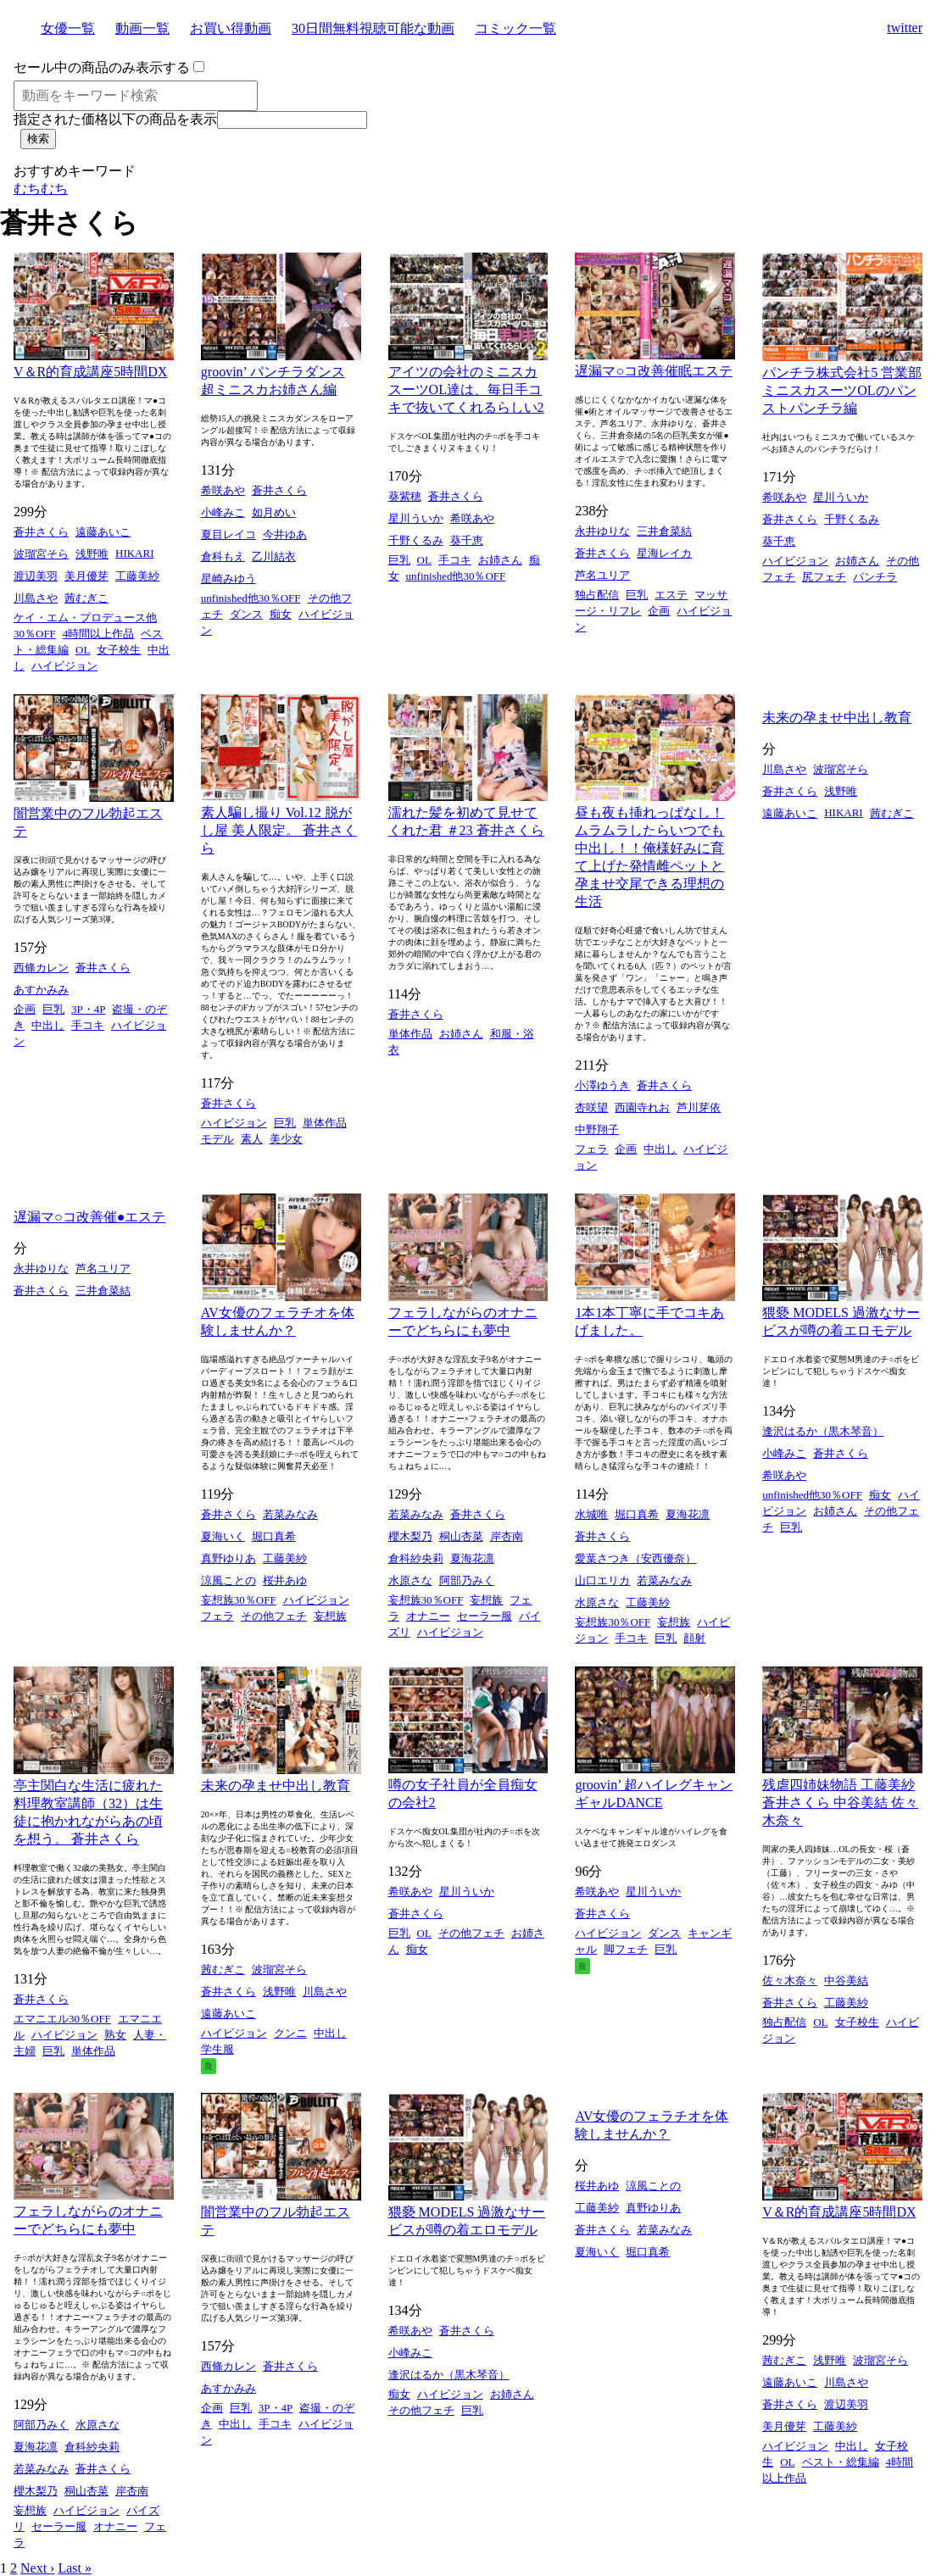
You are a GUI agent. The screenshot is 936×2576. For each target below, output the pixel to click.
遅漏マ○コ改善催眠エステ (654, 371)
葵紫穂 (404, 496)
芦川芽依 (699, 1107)
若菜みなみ (290, 1514)
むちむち (41, 188)
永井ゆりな (602, 531)
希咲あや (223, 490)
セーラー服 (484, 1616)
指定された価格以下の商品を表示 (115, 119)
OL (82, 649)
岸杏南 (506, 1536)
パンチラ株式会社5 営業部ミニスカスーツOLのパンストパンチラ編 (842, 390)
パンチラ (875, 576)
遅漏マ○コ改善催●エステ (89, 1217)
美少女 (286, 1138)
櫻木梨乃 (410, 1536)
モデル (217, 1138)
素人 (252, 1138)
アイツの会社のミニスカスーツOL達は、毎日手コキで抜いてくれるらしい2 (466, 389)
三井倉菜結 (664, 531)
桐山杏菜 (461, 1536)
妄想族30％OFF (238, 1600)
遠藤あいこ (103, 532)
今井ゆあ (285, 534)
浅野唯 (92, 554)
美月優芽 (86, 576)
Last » (75, 2568)
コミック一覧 (515, 28)
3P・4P (88, 1009)
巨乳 (399, 560)
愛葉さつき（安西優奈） (635, 1558)
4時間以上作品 (99, 633)
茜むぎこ (86, 598)
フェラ (591, 1149)
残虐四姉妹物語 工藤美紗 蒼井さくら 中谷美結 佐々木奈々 (840, 1803)
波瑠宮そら (41, 554)
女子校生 (119, 649)
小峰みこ (223, 512)
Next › (37, 2568)
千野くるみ (415, 540)
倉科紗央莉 (415, 1558)
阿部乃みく (466, 1580)
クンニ (290, 2033)
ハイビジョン (64, 665)
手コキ (454, 560)
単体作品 (325, 1122)
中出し (47, 1025)
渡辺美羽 (36, 576)
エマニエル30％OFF (62, 2018)
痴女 (281, 614)
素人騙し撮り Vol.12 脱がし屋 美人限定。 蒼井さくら (279, 830)
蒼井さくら (41, 532)
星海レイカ (664, 553)
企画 (659, 610)
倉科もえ (223, 556)
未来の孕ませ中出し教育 (836, 717)
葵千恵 (466, 540)
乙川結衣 (274, 556)
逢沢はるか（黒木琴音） (822, 1431)
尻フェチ (824, 576)
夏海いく (223, 1536)
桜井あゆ (285, 1580)
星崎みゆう (228, 578)
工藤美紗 (137, 576)
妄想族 (330, 1616)
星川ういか (415, 518)
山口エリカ (602, 1580)
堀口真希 (274, 1536)
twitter (904, 27)
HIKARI (134, 553)
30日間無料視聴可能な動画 (373, 28)
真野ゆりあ (228, 1558)
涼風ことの (228, 1580)
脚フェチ (626, 1949)
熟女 (115, 2034)
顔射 (694, 1638)
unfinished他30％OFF (251, 598)
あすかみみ (41, 989)
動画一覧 (142, 28)
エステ (671, 594)
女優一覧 (68, 28)
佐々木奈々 (789, 1980)
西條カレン (41, 967)
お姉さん (500, 560)
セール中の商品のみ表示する (102, 67)
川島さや (36, 598)
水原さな (410, 1580)
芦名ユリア (602, 575)
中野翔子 (597, 1129)
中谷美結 (846, 1980)
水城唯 (591, 1514)
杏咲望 (591, 1107)
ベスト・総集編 (840, 2462)
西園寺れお (642, 1107)
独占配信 (597, 594)
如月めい (274, 512)
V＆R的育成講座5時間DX (90, 371)
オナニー (428, 1616)
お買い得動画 (230, 28)
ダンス (246, 614)
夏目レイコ (228, 534)
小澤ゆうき (602, 1085)
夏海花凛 (472, 1558)
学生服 (217, 2049)
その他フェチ (274, 1616)
